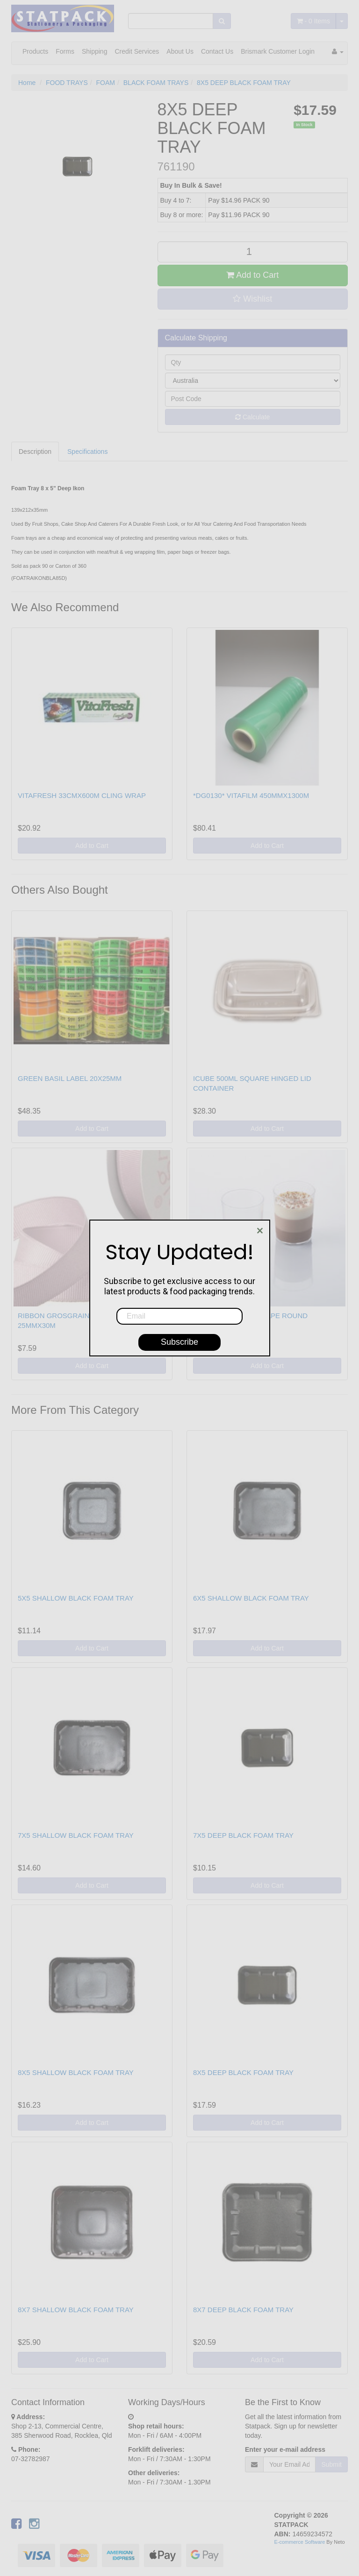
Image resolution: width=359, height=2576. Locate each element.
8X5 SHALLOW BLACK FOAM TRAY (76, 2072)
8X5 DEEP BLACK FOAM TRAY (244, 82)
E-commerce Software (299, 2542)
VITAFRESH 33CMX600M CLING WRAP (82, 795)
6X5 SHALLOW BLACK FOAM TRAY (251, 1598)
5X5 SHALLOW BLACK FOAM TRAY (76, 1598)
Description (35, 451)
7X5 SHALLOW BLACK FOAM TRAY (76, 1835)
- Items (313, 21)
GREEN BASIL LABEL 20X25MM (70, 1078)
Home (27, 82)
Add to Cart (252, 275)
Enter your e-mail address (285, 2449)
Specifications (87, 451)
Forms (65, 51)
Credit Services (137, 51)
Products (35, 51)
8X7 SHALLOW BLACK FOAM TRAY (76, 2310)
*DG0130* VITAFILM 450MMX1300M (251, 795)
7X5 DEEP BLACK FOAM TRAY (243, 1835)
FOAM (105, 82)
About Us (180, 51)
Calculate (252, 417)
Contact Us (217, 51)
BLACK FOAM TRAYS (156, 82)
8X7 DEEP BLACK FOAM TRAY (243, 2310)
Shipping (95, 51)
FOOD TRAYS (67, 82)
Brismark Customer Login (278, 51)
